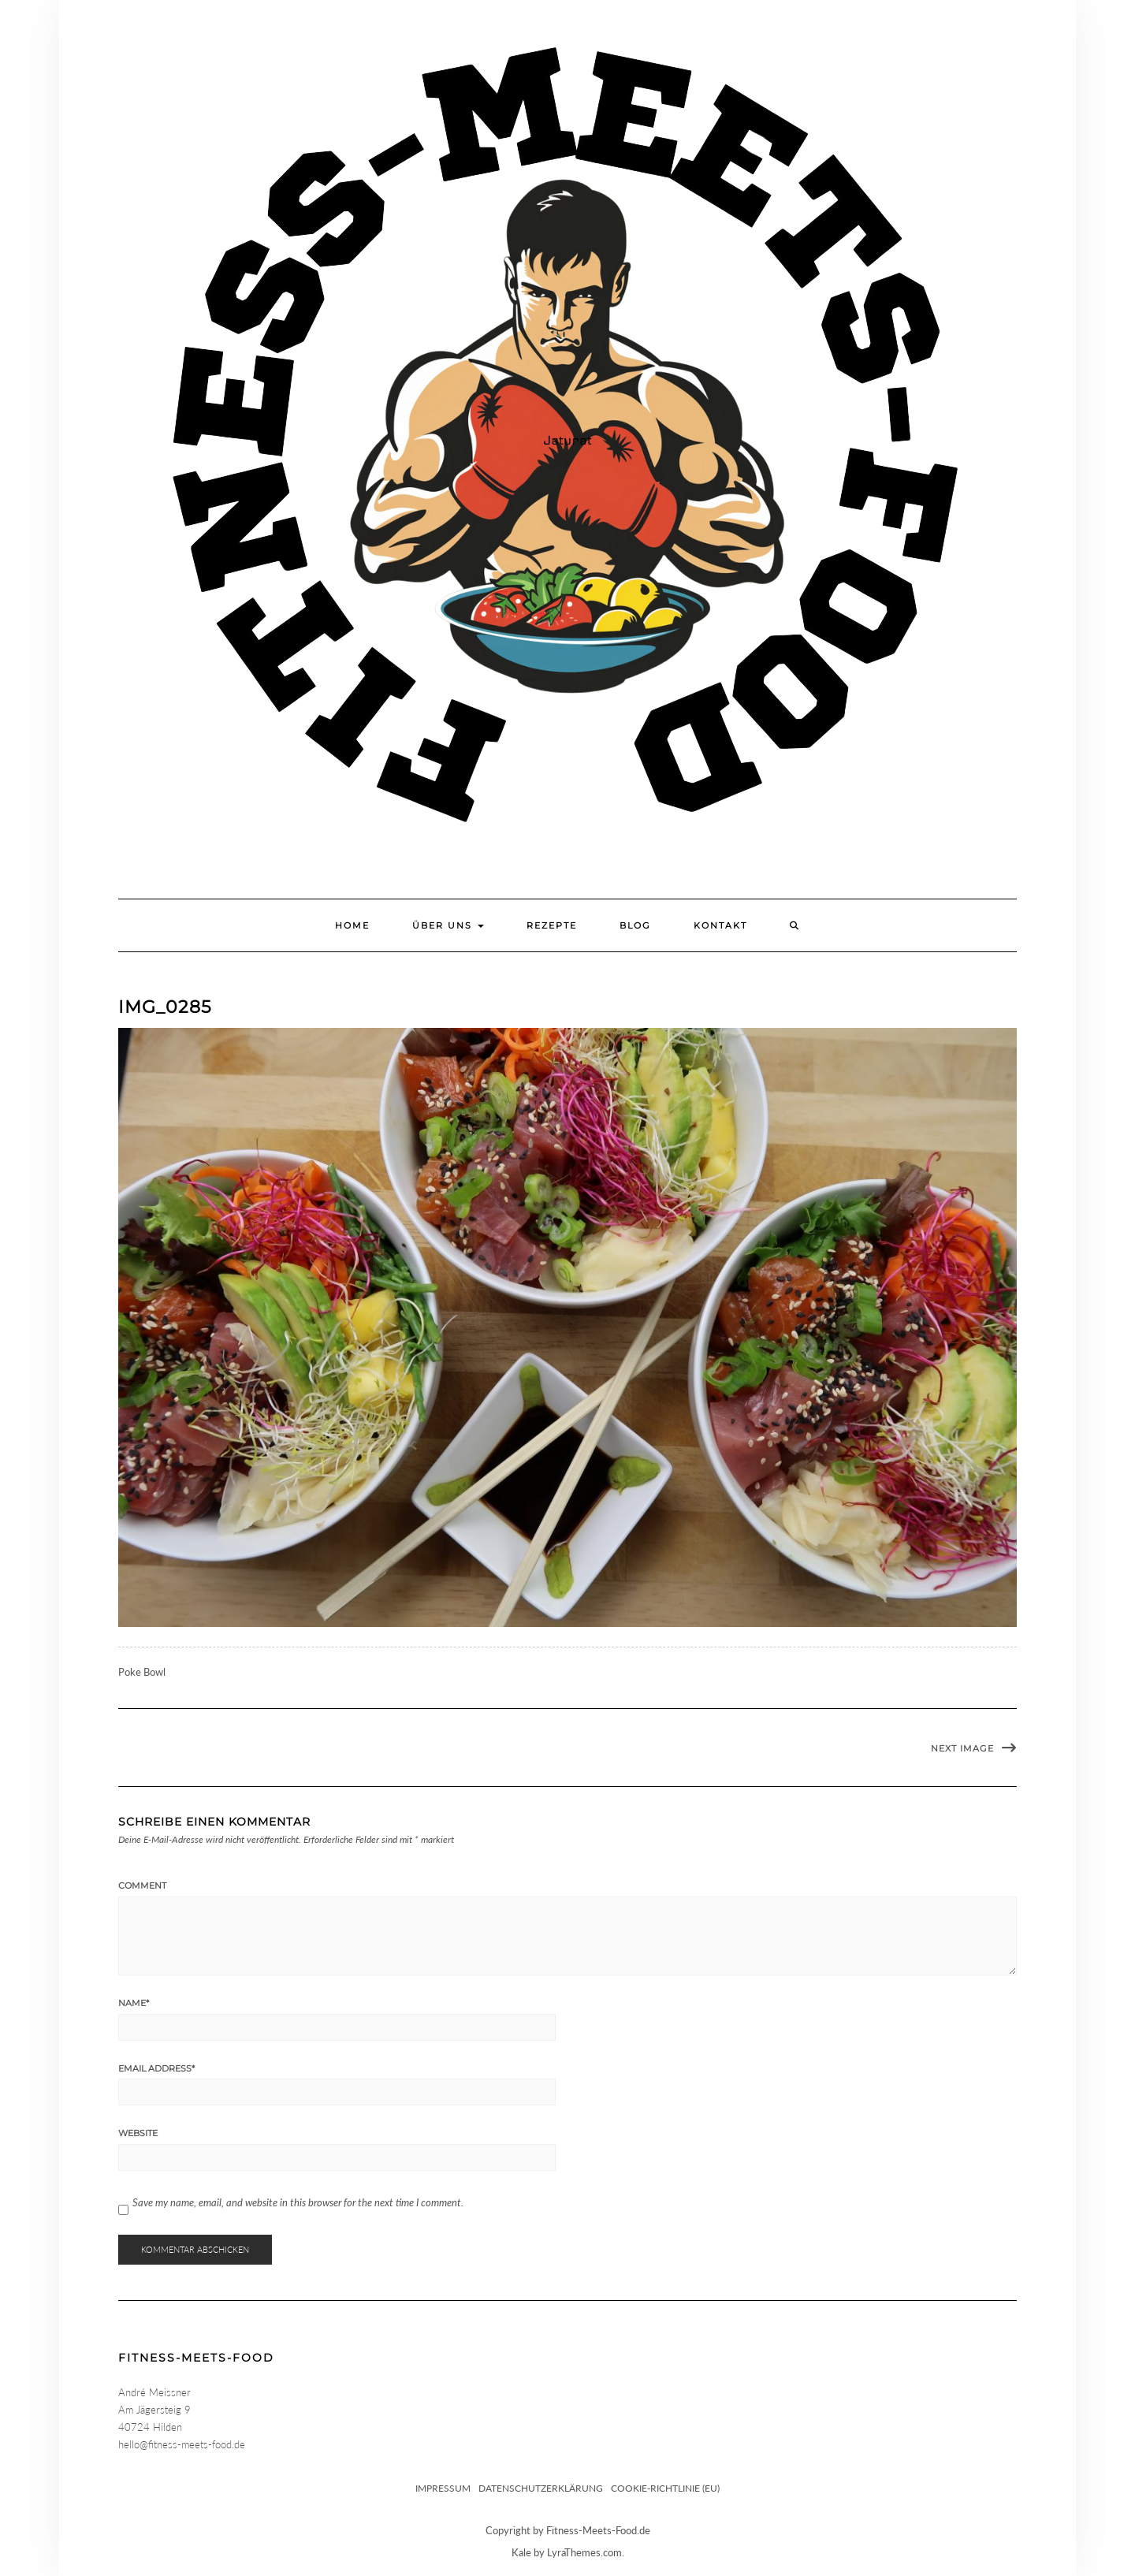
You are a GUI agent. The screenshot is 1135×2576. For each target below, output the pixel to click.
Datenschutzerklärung (540, 2488)
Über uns (448, 925)
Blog (635, 925)
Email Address (156, 2068)
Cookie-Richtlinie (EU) (665, 2488)
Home (352, 925)
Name (133, 2002)
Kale (521, 2552)
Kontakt (720, 925)
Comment (142, 1885)
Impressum (443, 2488)
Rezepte (552, 925)
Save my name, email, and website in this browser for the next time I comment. (297, 2202)
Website (138, 2133)
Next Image (962, 1748)
